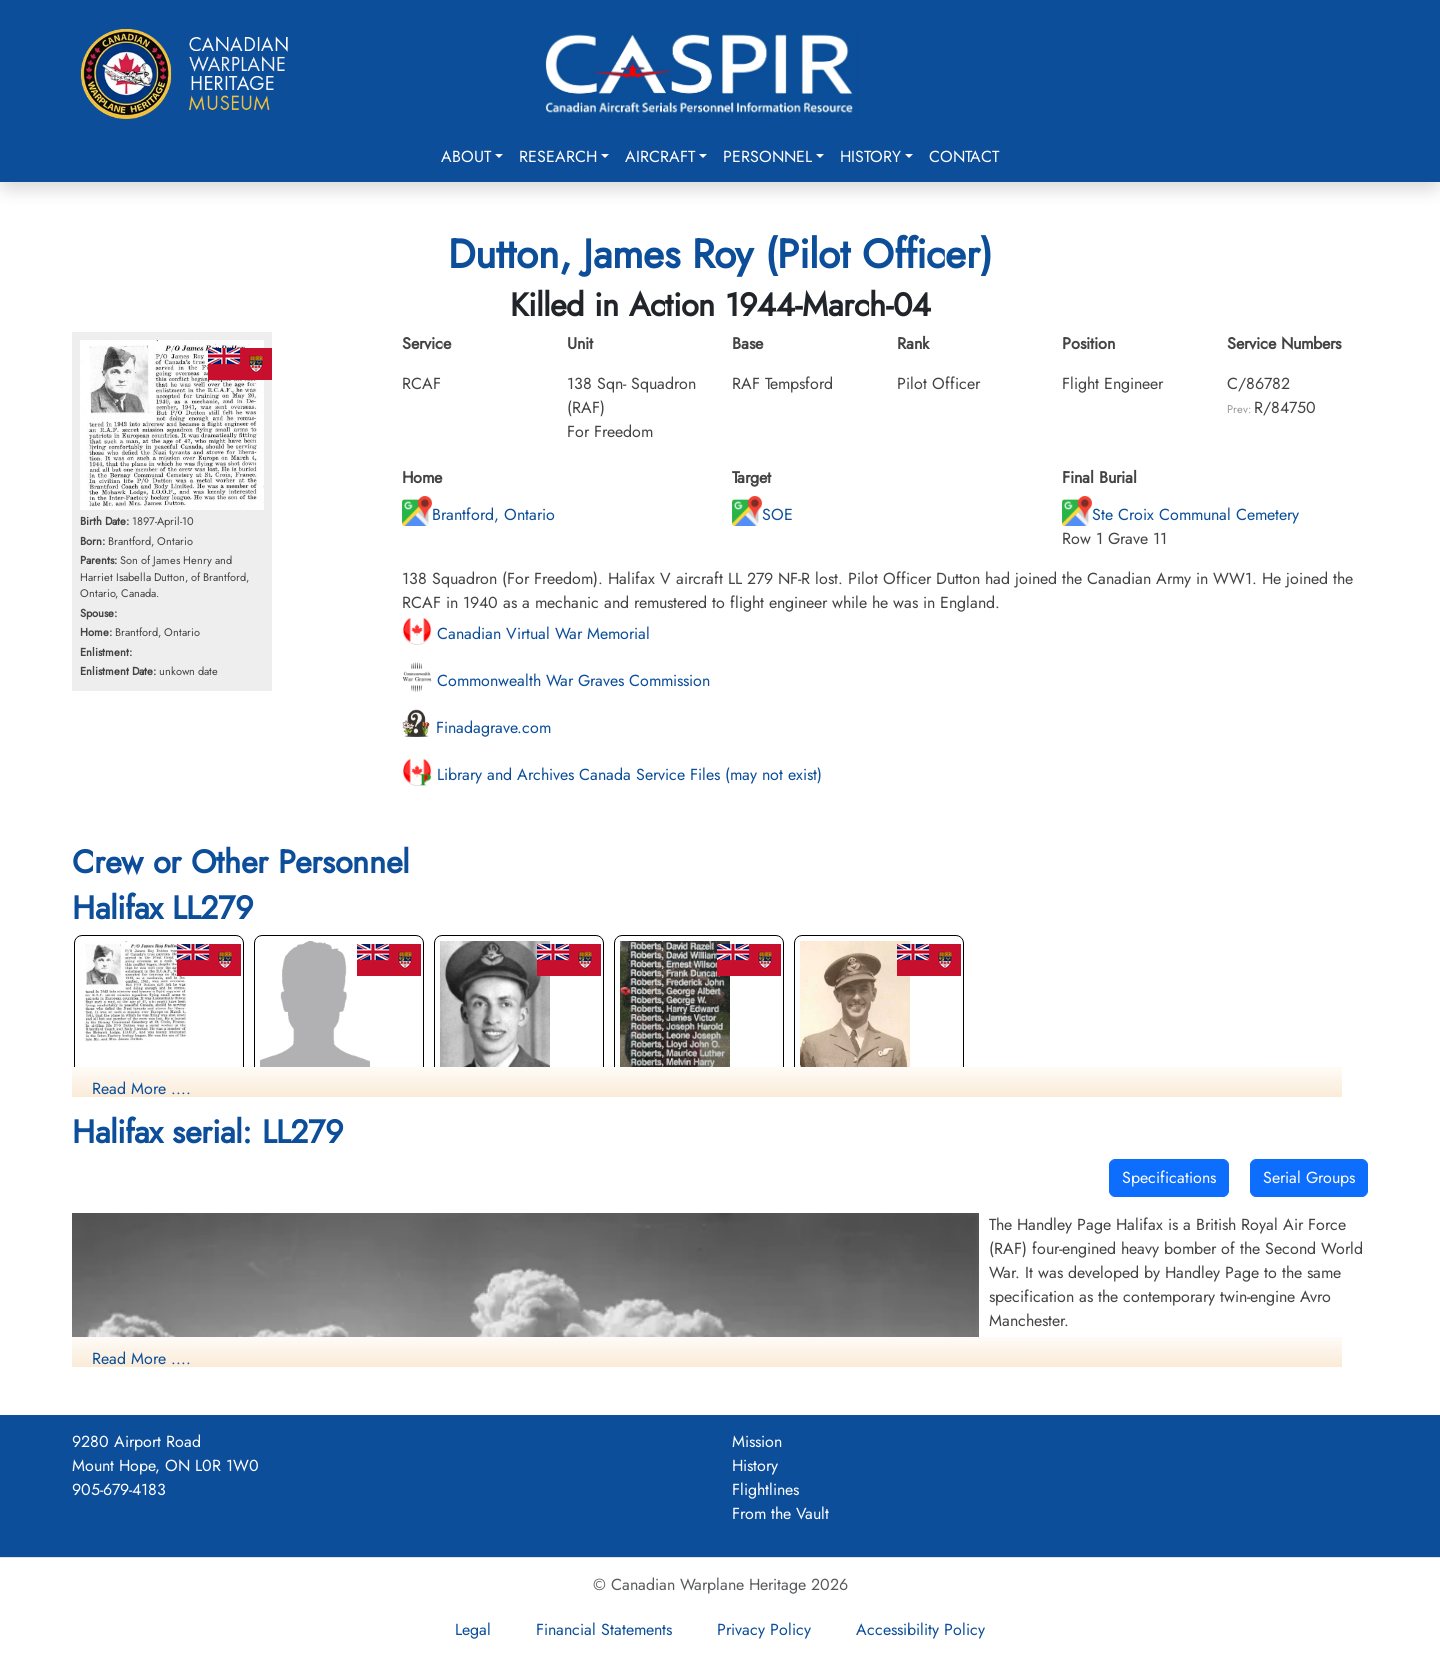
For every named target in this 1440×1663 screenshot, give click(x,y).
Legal (473, 1629)
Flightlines (765, 1489)
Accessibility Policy (920, 1629)
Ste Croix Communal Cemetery (1180, 514)
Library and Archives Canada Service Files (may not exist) (612, 774)
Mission (757, 1441)
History (870, 156)
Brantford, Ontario (478, 514)
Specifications (1169, 1177)
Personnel (767, 156)
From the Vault (780, 1513)
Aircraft (660, 156)
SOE (762, 514)
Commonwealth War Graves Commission (556, 680)
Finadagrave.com (476, 727)
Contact (964, 156)
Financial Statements (604, 1629)
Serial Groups (1309, 1177)
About (466, 156)
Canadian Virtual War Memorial (526, 633)
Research (558, 156)
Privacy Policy (764, 1629)
